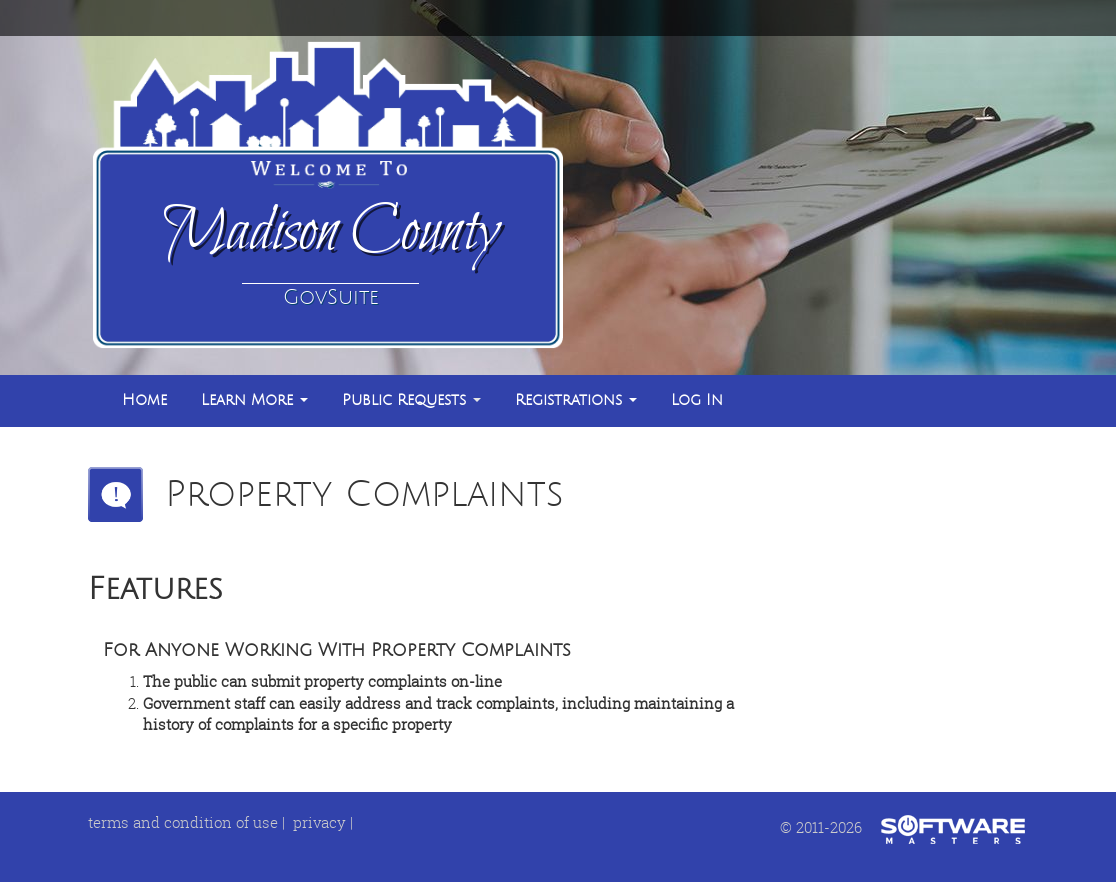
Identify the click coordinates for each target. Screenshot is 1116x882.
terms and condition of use (183, 822)
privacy (319, 822)
